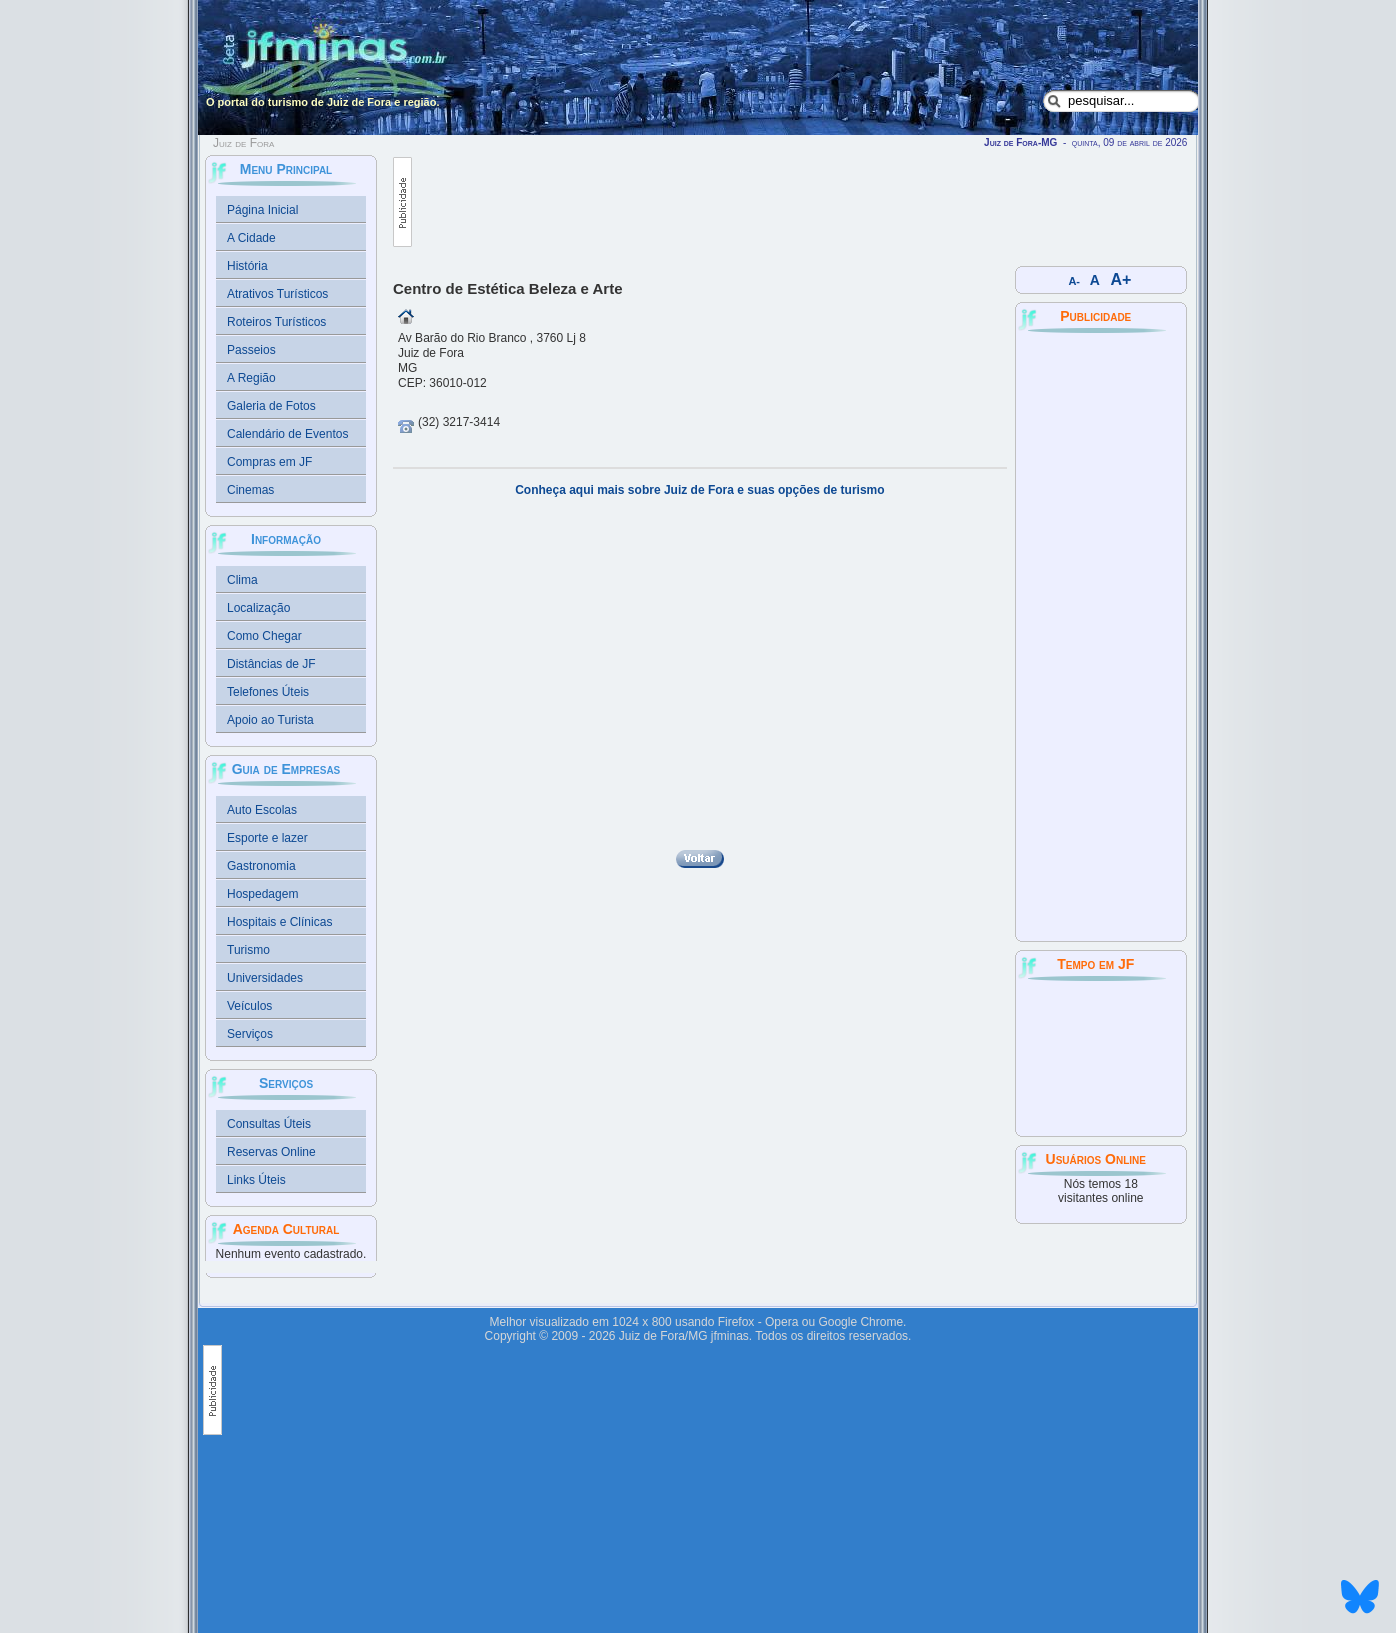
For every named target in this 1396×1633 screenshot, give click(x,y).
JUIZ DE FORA (1101, 1057)
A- (1074, 281)
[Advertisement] (776, 202)
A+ (1121, 279)
